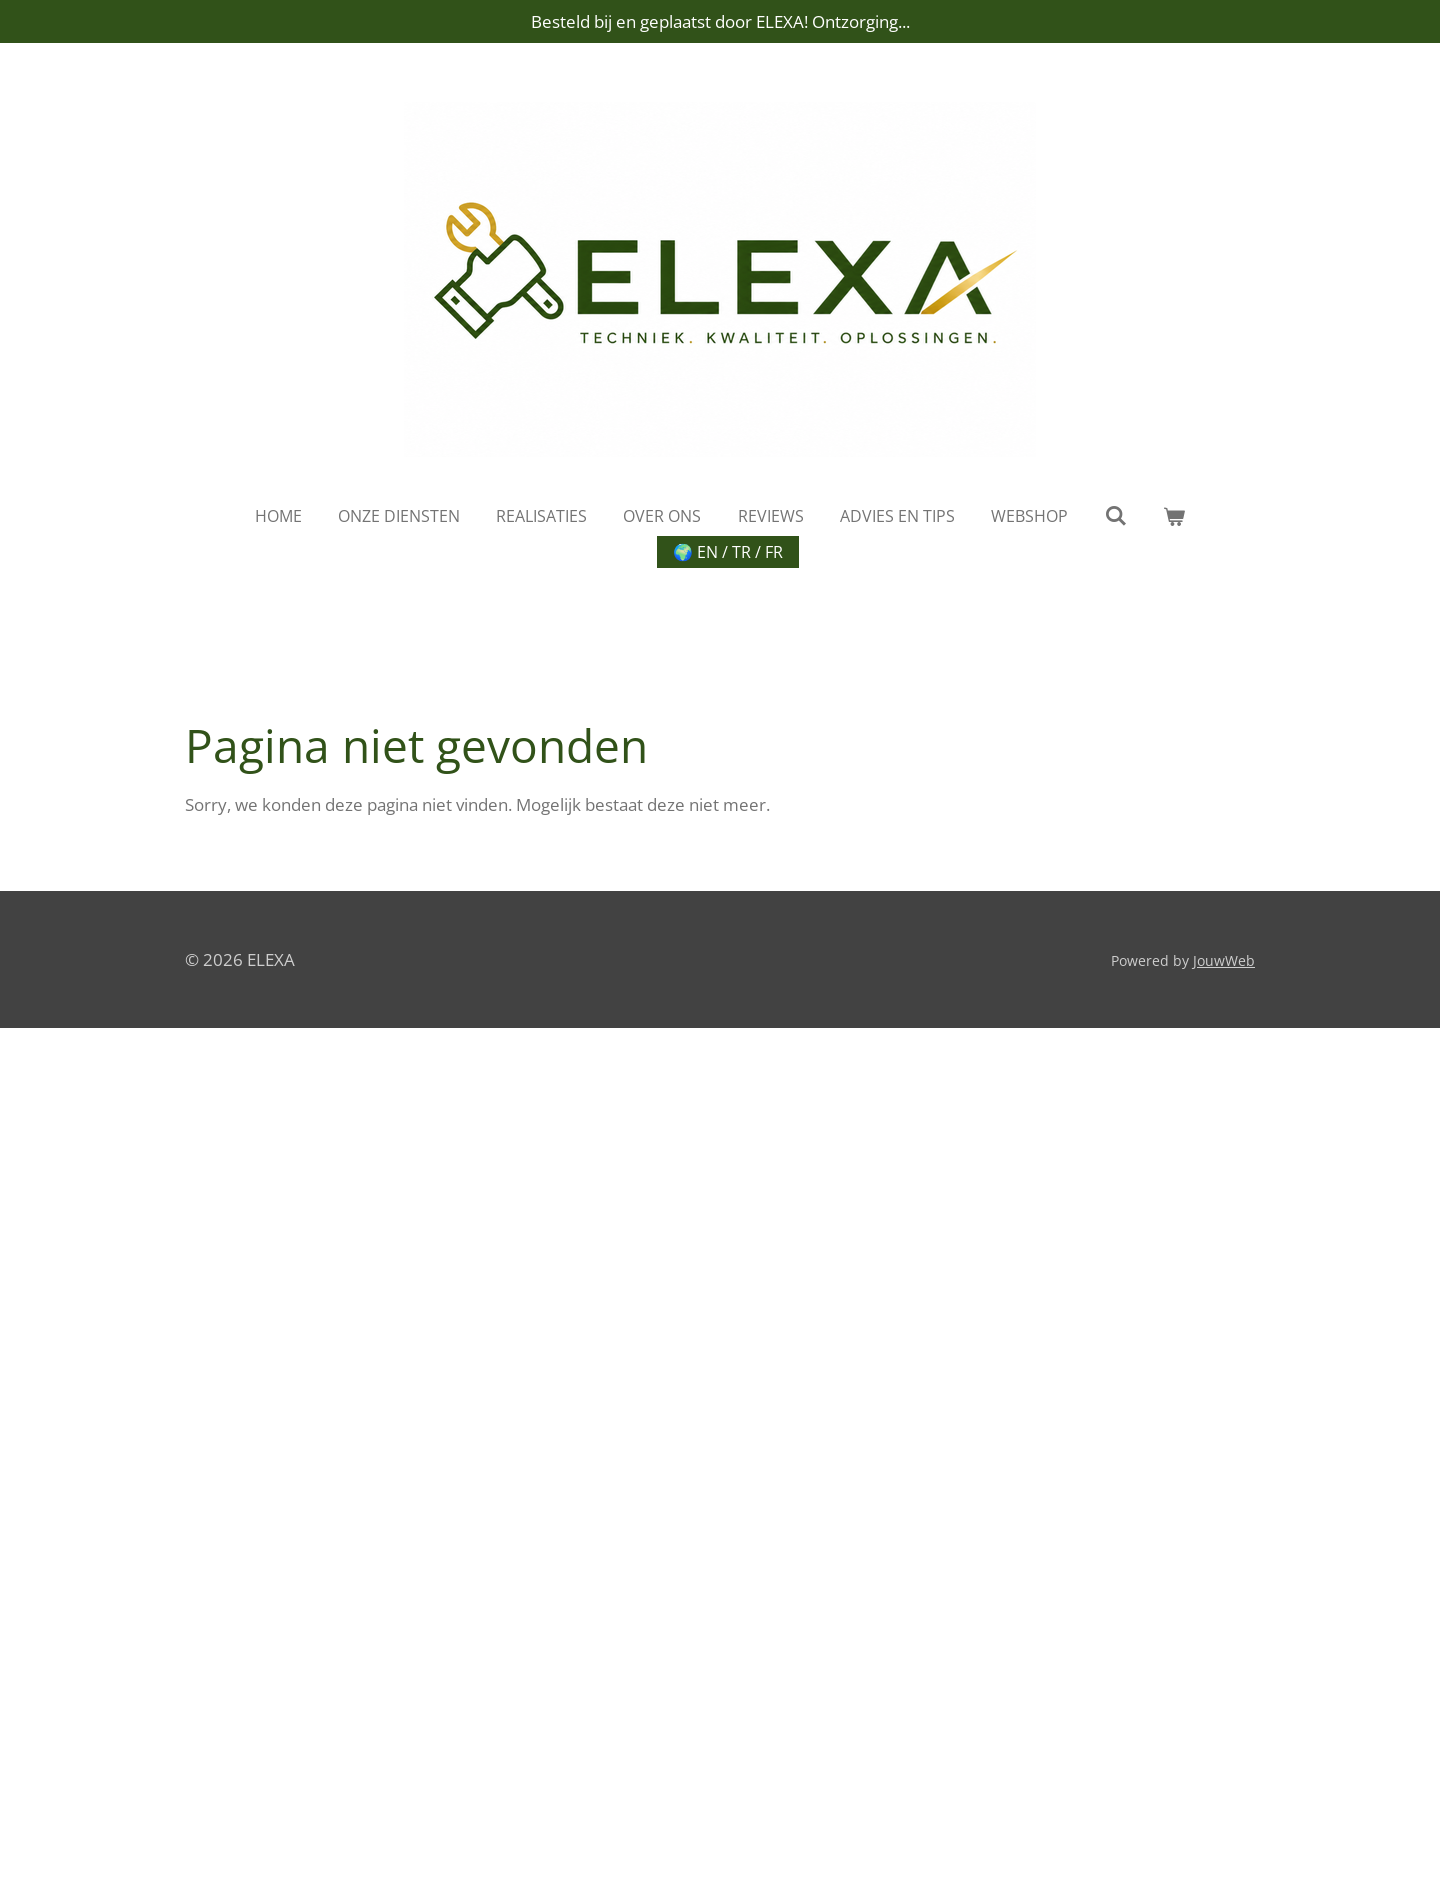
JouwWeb (1224, 960)
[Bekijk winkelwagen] (1174, 516)
